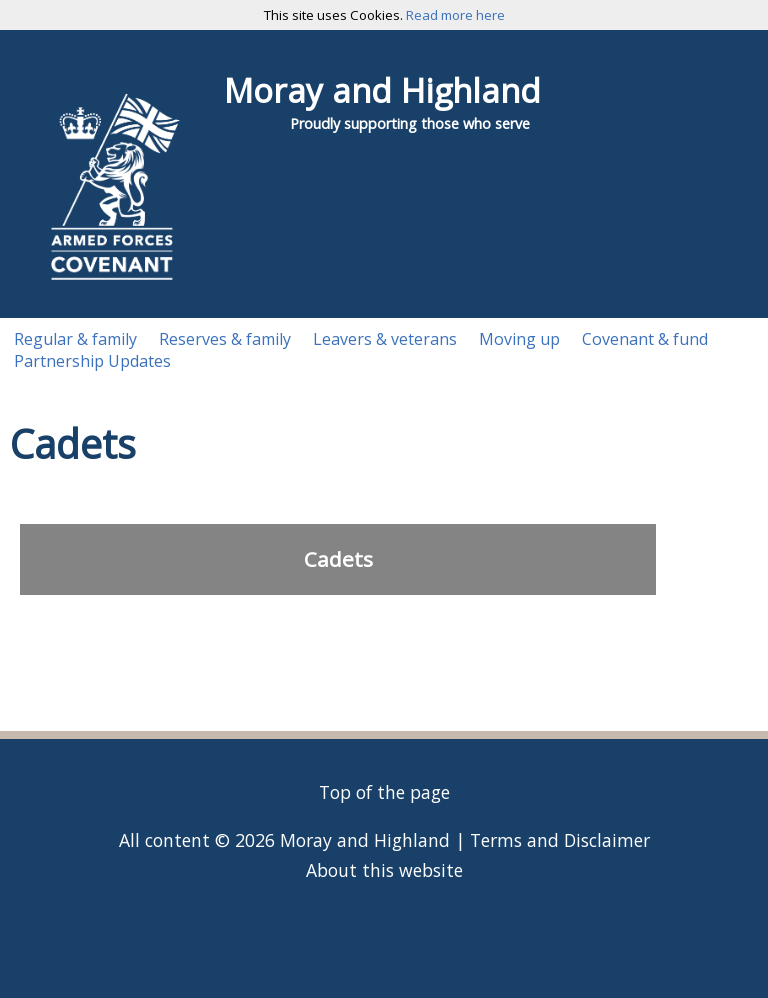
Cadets (338, 559)
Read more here (455, 15)
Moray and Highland (382, 90)
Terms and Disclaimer (560, 840)
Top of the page (384, 792)
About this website (384, 870)
